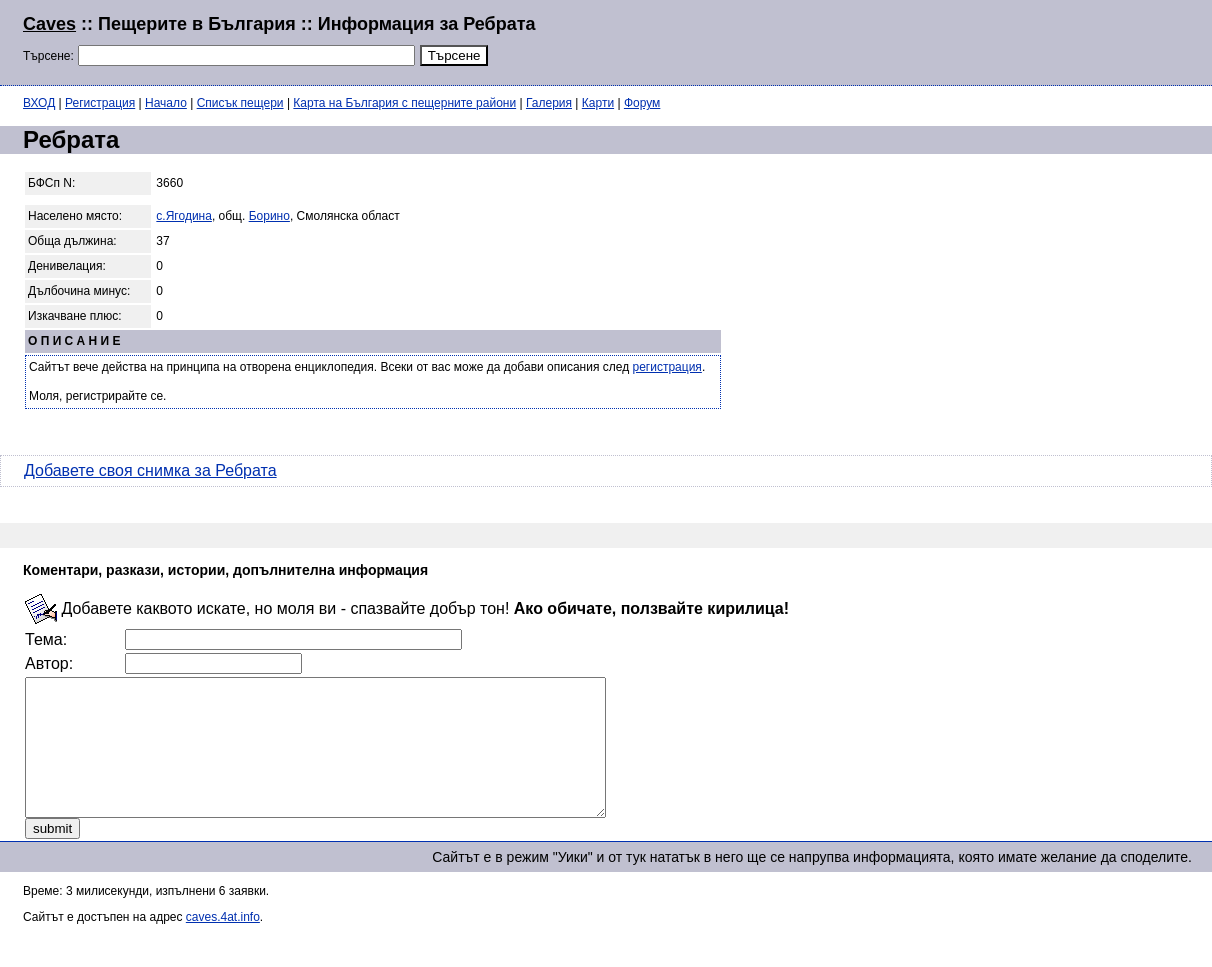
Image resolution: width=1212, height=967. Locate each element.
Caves (49, 24)
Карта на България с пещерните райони (404, 103)
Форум (642, 103)
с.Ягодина (184, 216)
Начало (166, 103)
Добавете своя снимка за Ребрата (150, 470)
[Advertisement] (946, 40)
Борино (269, 216)
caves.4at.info (223, 944)
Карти (598, 103)
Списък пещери (240, 103)
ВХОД (39, 103)
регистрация (667, 367)
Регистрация (100, 103)
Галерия (549, 103)
